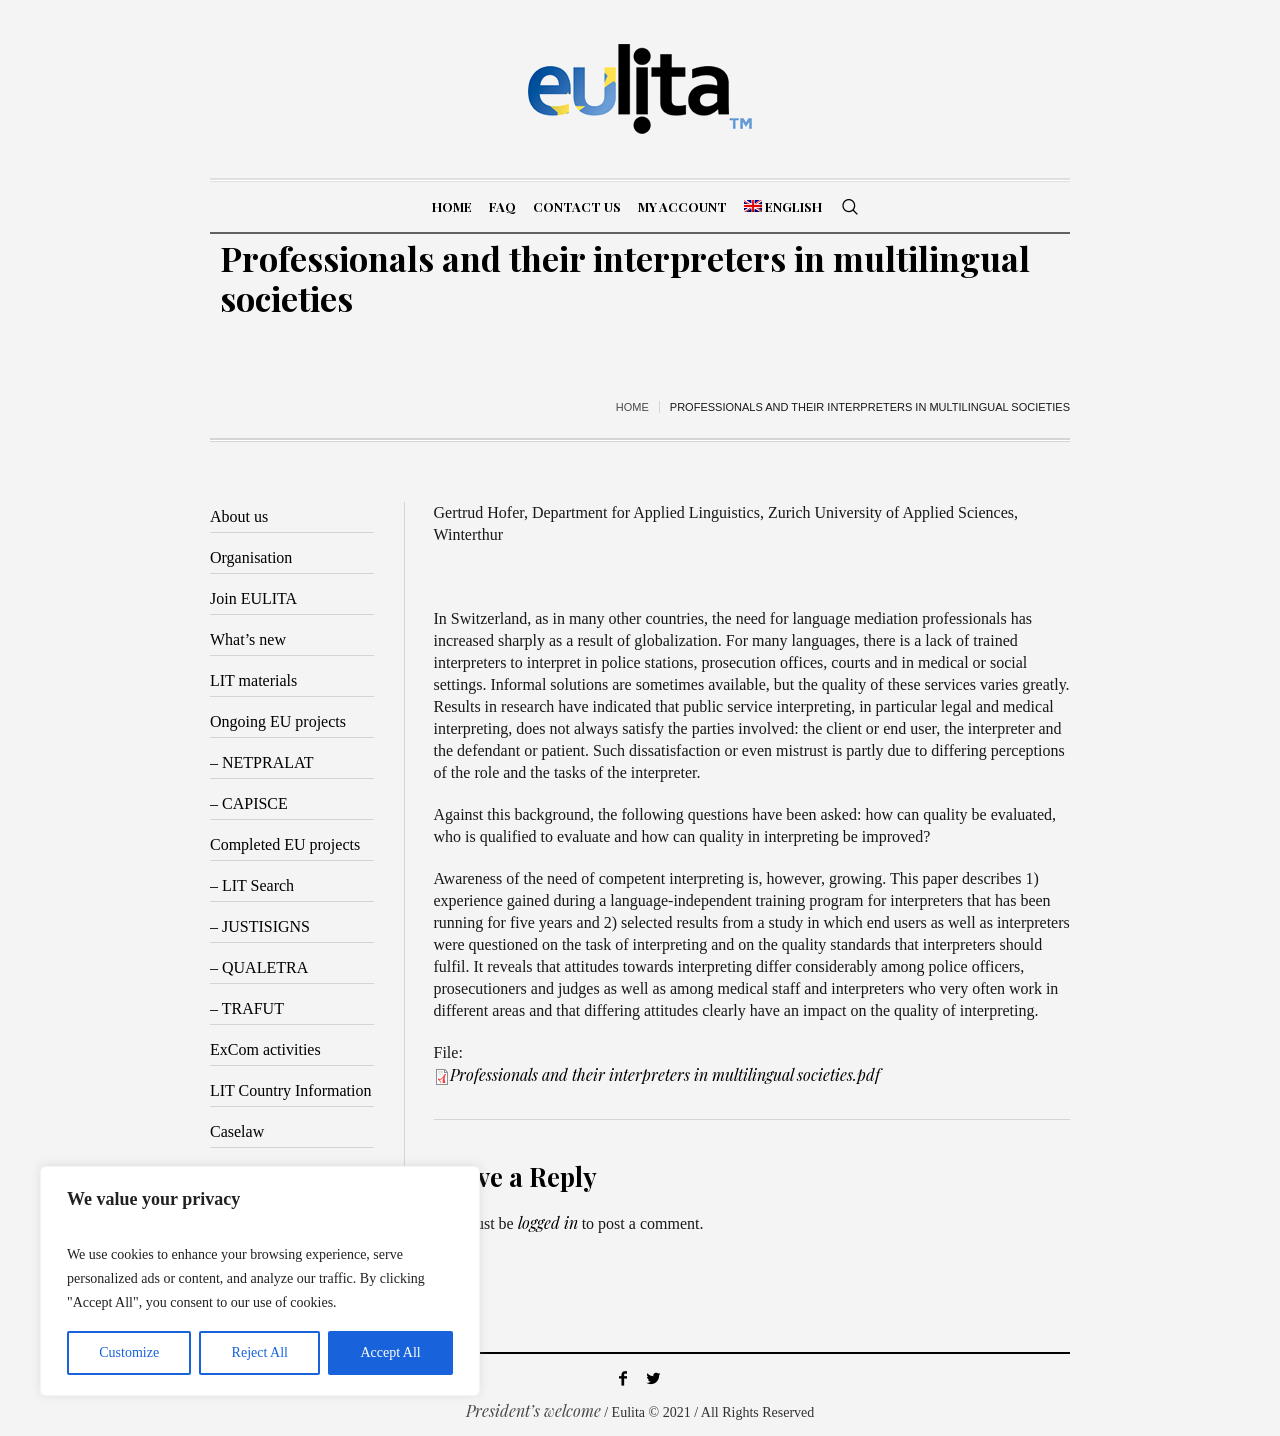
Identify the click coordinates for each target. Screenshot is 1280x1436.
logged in (548, 1222)
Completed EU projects (285, 844)
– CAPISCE (249, 803)
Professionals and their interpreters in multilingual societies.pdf (665, 1074)
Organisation (251, 557)
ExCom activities (265, 1049)
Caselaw (237, 1131)
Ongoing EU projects (278, 721)
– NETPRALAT (262, 762)
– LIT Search (252, 885)
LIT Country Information (290, 1090)
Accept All (390, 1352)
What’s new (248, 639)
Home (632, 407)
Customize (129, 1352)
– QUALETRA (259, 967)
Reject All (260, 1352)
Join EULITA (253, 598)
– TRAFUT (247, 1008)
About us (239, 516)
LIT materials (253, 680)
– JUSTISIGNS (260, 926)
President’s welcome (533, 1410)
